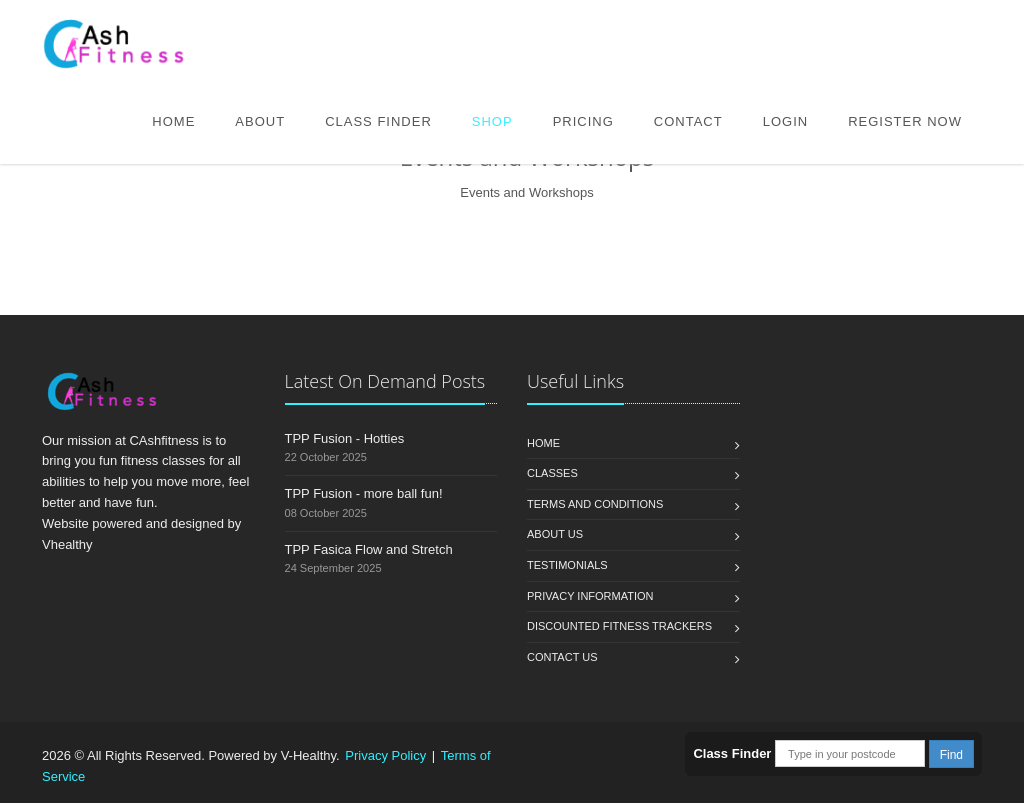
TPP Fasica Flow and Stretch (369, 549)
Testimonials (567, 565)
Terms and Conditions (595, 504)
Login (785, 121)
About (260, 121)
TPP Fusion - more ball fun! (364, 493)
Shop (492, 121)
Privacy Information (590, 596)
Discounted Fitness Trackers (619, 626)
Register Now (905, 121)
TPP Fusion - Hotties (345, 438)
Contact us (562, 657)
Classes (552, 473)
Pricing (583, 121)
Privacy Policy (385, 755)
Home (173, 121)
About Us (555, 534)
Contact (688, 121)
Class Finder (378, 121)
